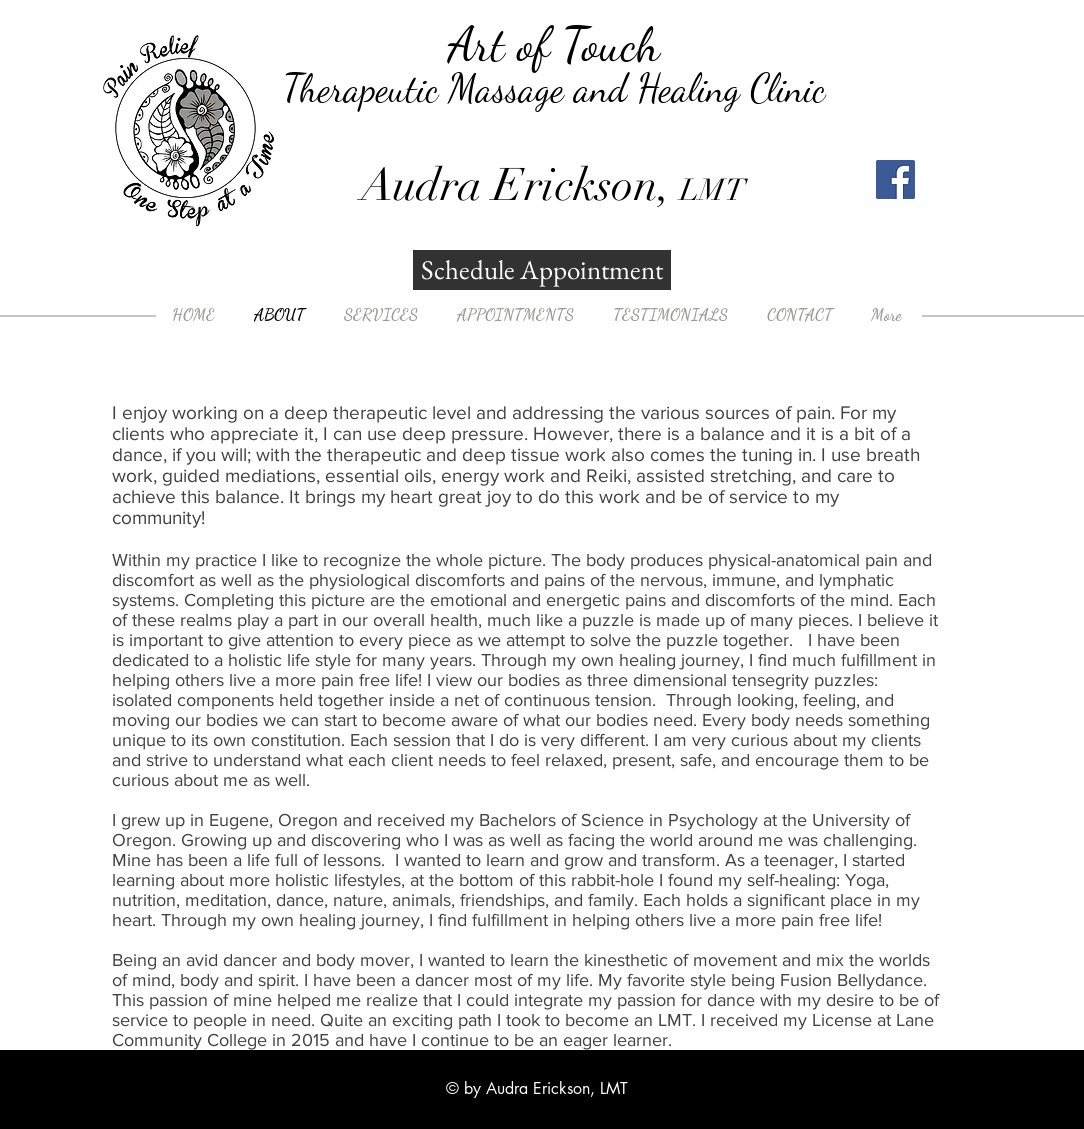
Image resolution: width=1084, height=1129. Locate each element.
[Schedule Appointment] (542, 270)
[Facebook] (895, 179)
